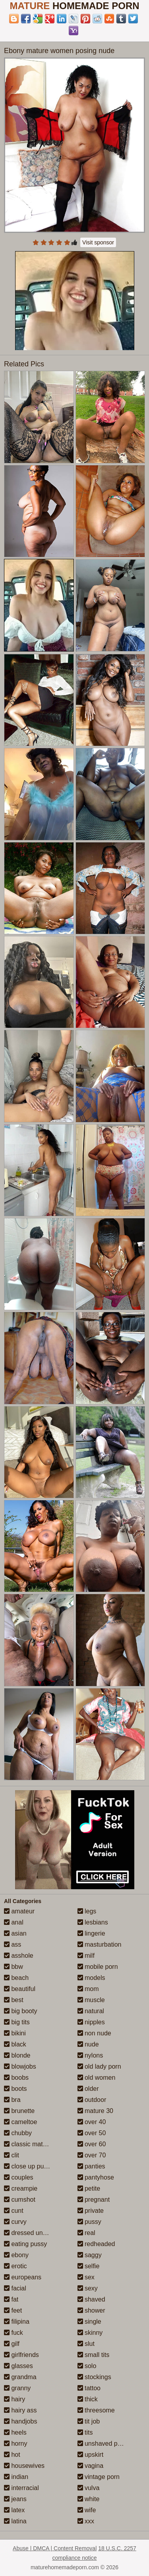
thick (87, 2399)
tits (85, 2432)
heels (15, 2432)
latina (15, 2521)
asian (15, 1933)
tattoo (89, 2388)
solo (87, 2366)
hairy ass (20, 2410)
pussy (89, 2221)
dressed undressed (35, 2232)
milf (86, 1955)
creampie (20, 2188)
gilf (11, 2343)
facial (15, 2288)
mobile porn (97, 1966)
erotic (15, 2266)
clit (11, 2155)
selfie (88, 2266)
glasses (18, 2366)
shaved (91, 2299)
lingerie (91, 1933)
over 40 (91, 2122)
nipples (91, 2022)
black (15, 2044)
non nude (94, 2033)
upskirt (90, 2454)
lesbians (92, 1922)
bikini (15, 2033)
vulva (88, 2488)
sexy (87, 2288)
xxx (85, 2521)
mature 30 (95, 2110)
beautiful (19, 1988)
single (89, 2321)
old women (96, 2077)
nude (88, 2044)
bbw (13, 1966)
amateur (19, 1911)
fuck (13, 2332)
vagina (90, 2465)
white (88, 2499)
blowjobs (20, 2066)
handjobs (20, 2421)
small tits (93, 2354)
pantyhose (95, 2177)
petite (89, 2188)
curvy (15, 2221)
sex (86, 2277)
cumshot (19, 2199)
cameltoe (20, 2122)
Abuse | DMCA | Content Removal (55, 2548)
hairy (14, 2399)
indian (16, 2476)
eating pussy (25, 2244)
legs (87, 1911)
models (91, 1977)
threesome (96, 2410)
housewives (24, 2465)
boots (15, 2088)
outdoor (91, 2099)
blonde (17, 2055)
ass (12, 1944)
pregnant (93, 2199)
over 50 (91, 2133)
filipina (16, 2321)
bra (12, 2099)
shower (91, 2310)
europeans (22, 2277)
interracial (21, 2488)
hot (12, 2454)
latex (14, 2510)
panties (91, 2166)
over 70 (91, 2155)
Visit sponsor (98, 242)
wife (86, 2510)
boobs (16, 2077)
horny (15, 2443)
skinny (90, 2332)
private (90, 2210)
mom (88, 1988)
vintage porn (98, 2476)
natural (90, 2011)
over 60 (91, 2144)
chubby (18, 2133)
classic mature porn (35, 2144)
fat (11, 2299)
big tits (17, 2022)
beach (16, 1977)
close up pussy (28, 2166)
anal (13, 1922)
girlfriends (21, 2354)
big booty (20, 2011)
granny (17, 2388)
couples (18, 2177)
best (13, 2000)
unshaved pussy (104, 2443)
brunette (19, 2110)
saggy (89, 2255)
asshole (18, 1955)
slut (86, 2343)
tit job (88, 2421)
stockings (94, 2377)
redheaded (96, 2244)
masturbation (99, 1944)
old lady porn (99, 2066)
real (86, 2232)
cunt (13, 2210)
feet (13, 2310)
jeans (15, 2499)
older (88, 2088)
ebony (16, 2255)
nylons (90, 2055)
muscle (91, 2000)
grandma (20, 2377)
